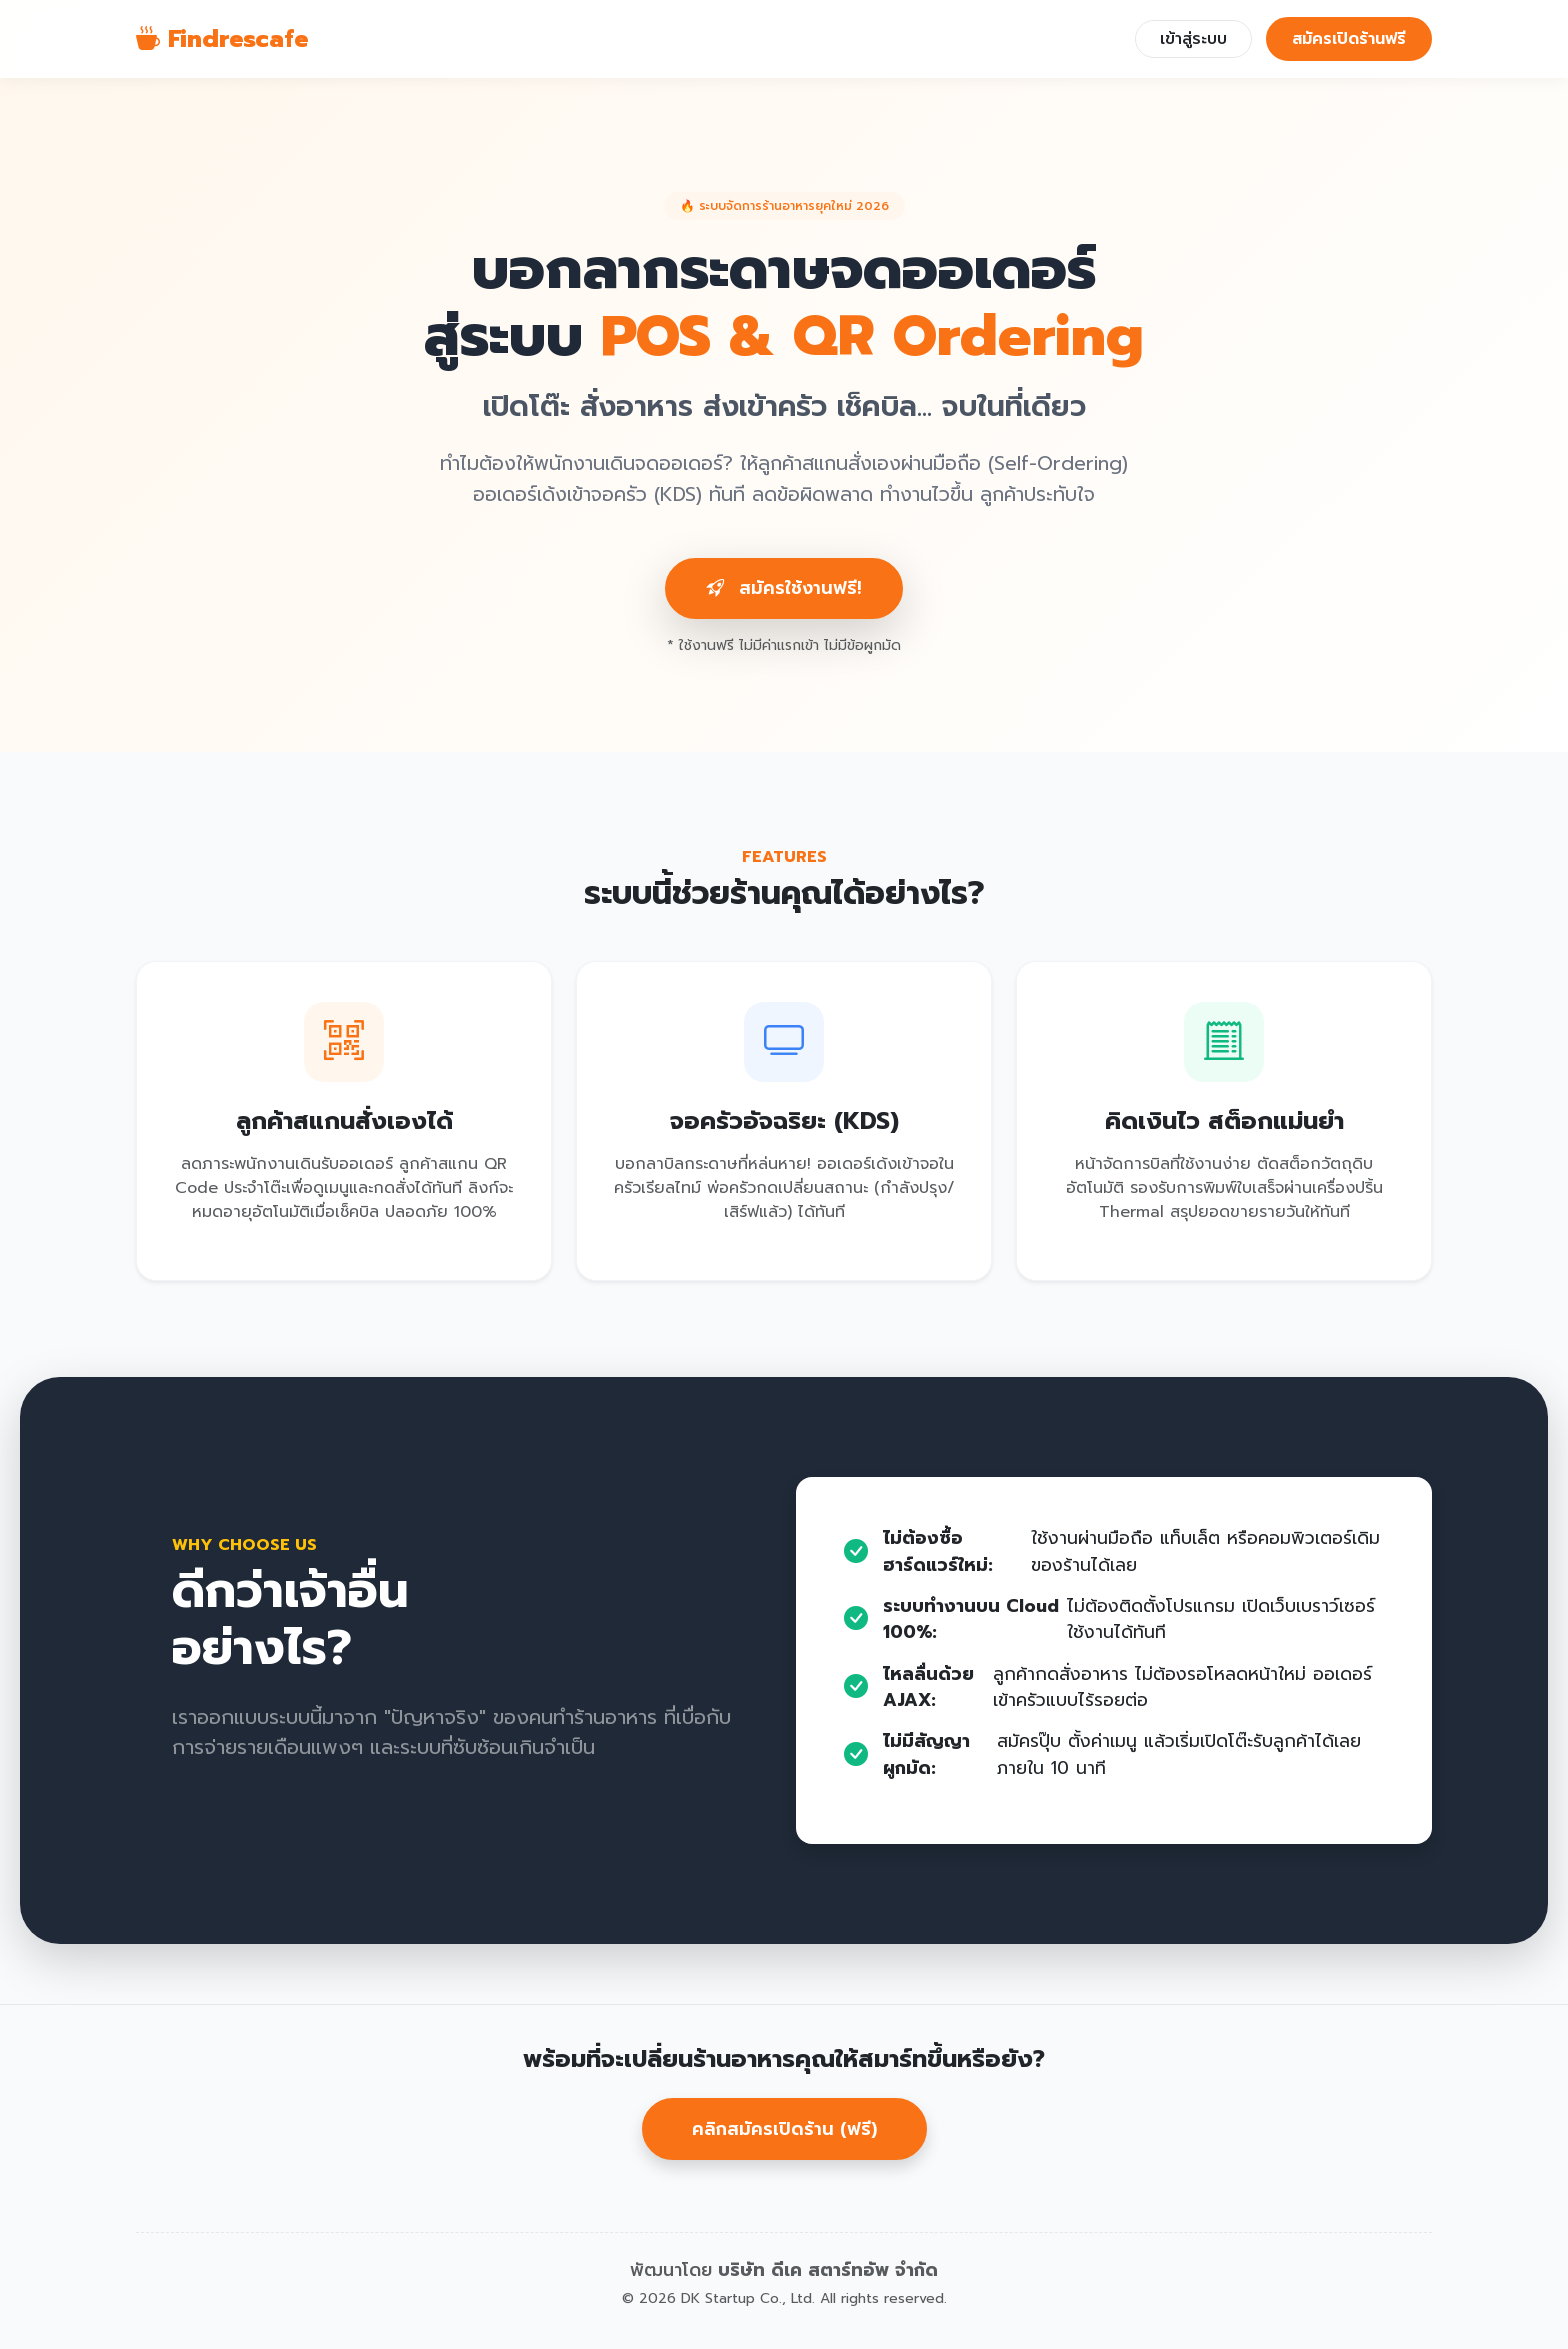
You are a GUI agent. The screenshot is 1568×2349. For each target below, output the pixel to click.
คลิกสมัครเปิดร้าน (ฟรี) (784, 2129)
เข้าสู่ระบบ (1193, 39)
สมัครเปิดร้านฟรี (1349, 39)
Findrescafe (222, 39)
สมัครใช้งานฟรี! (784, 588)
